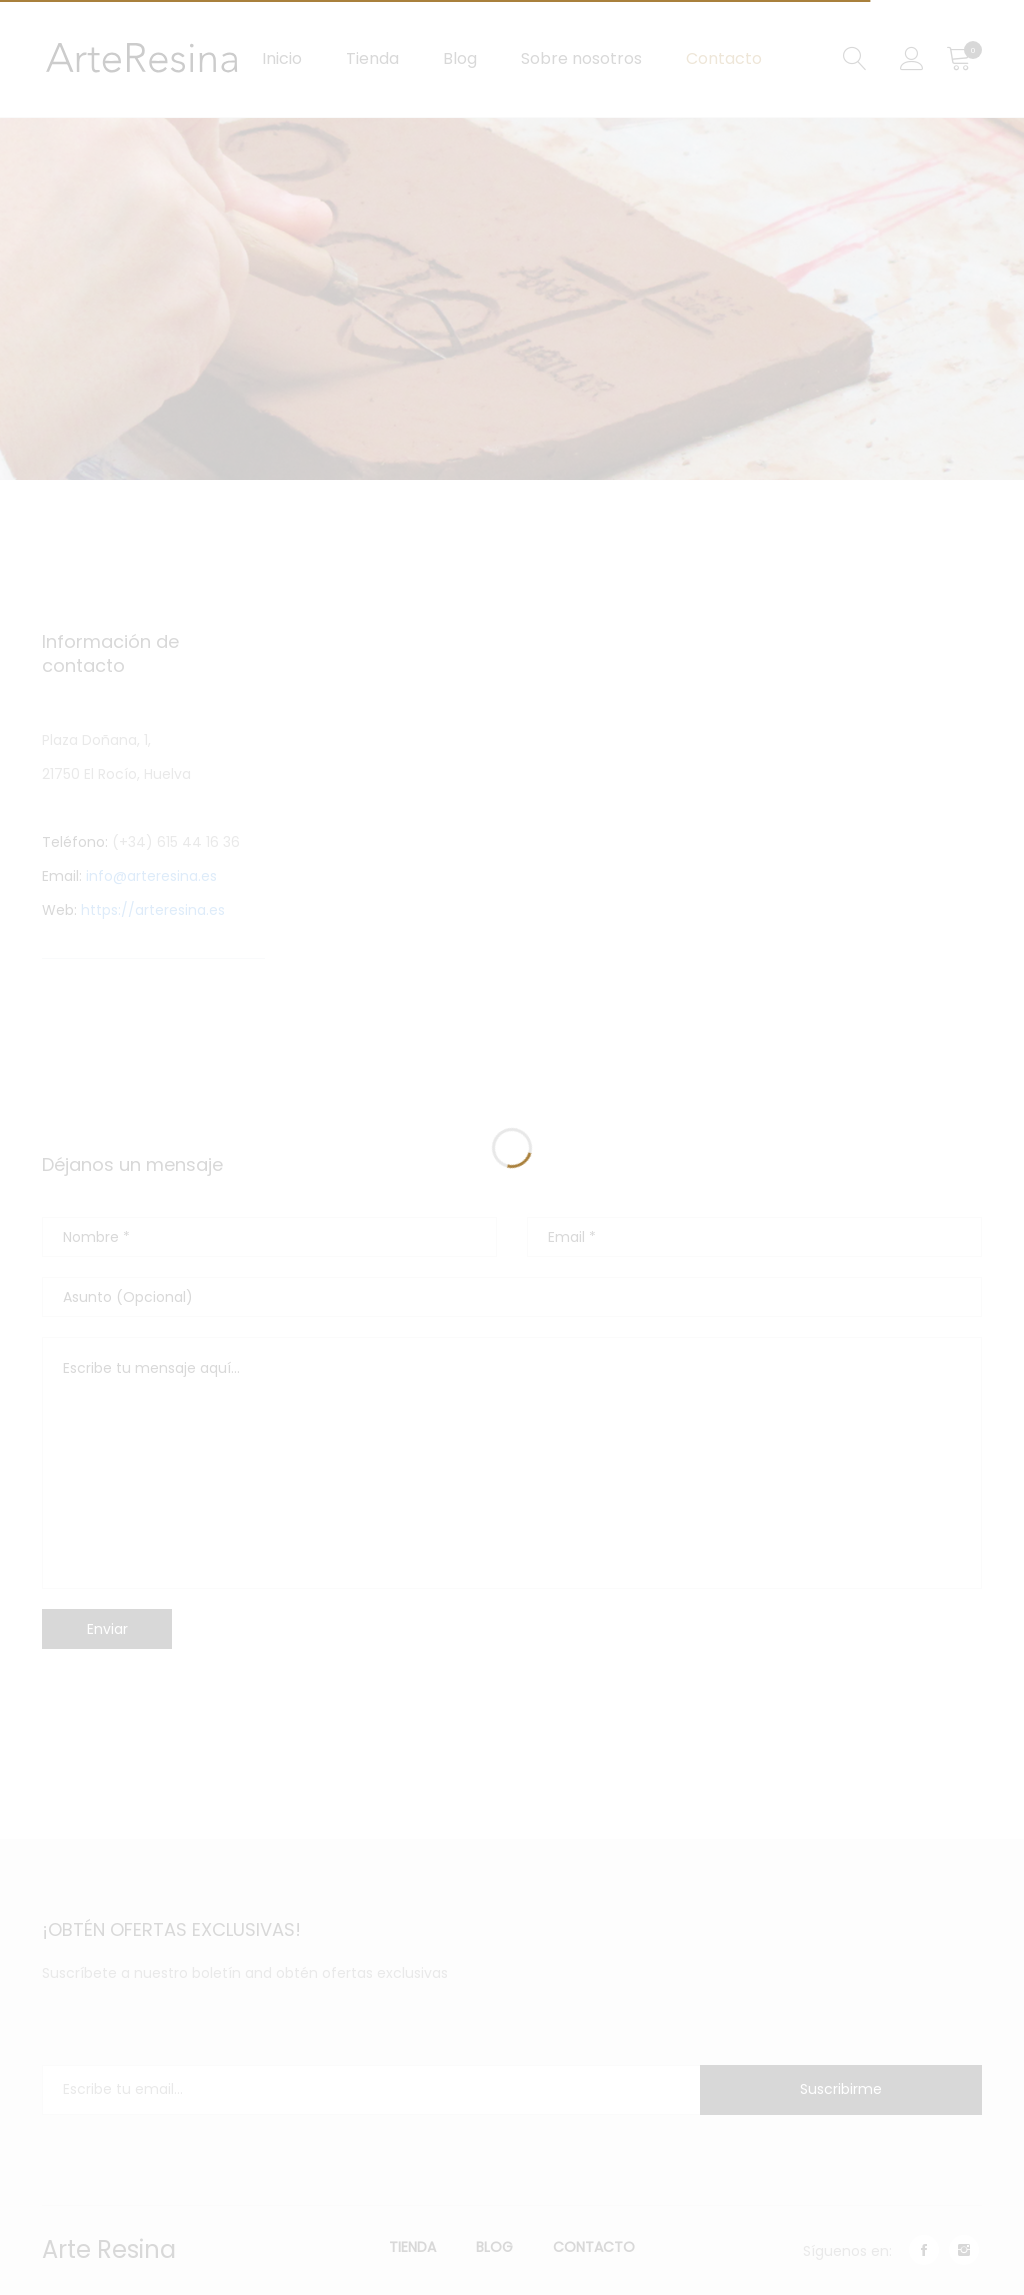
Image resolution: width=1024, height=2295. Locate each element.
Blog (460, 58)
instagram (964, 2250)
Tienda (372, 58)
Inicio (282, 58)
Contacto (724, 58)
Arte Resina (109, 2249)
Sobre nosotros (581, 58)
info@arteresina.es (151, 876)
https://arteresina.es (151, 910)
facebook (924, 2250)
